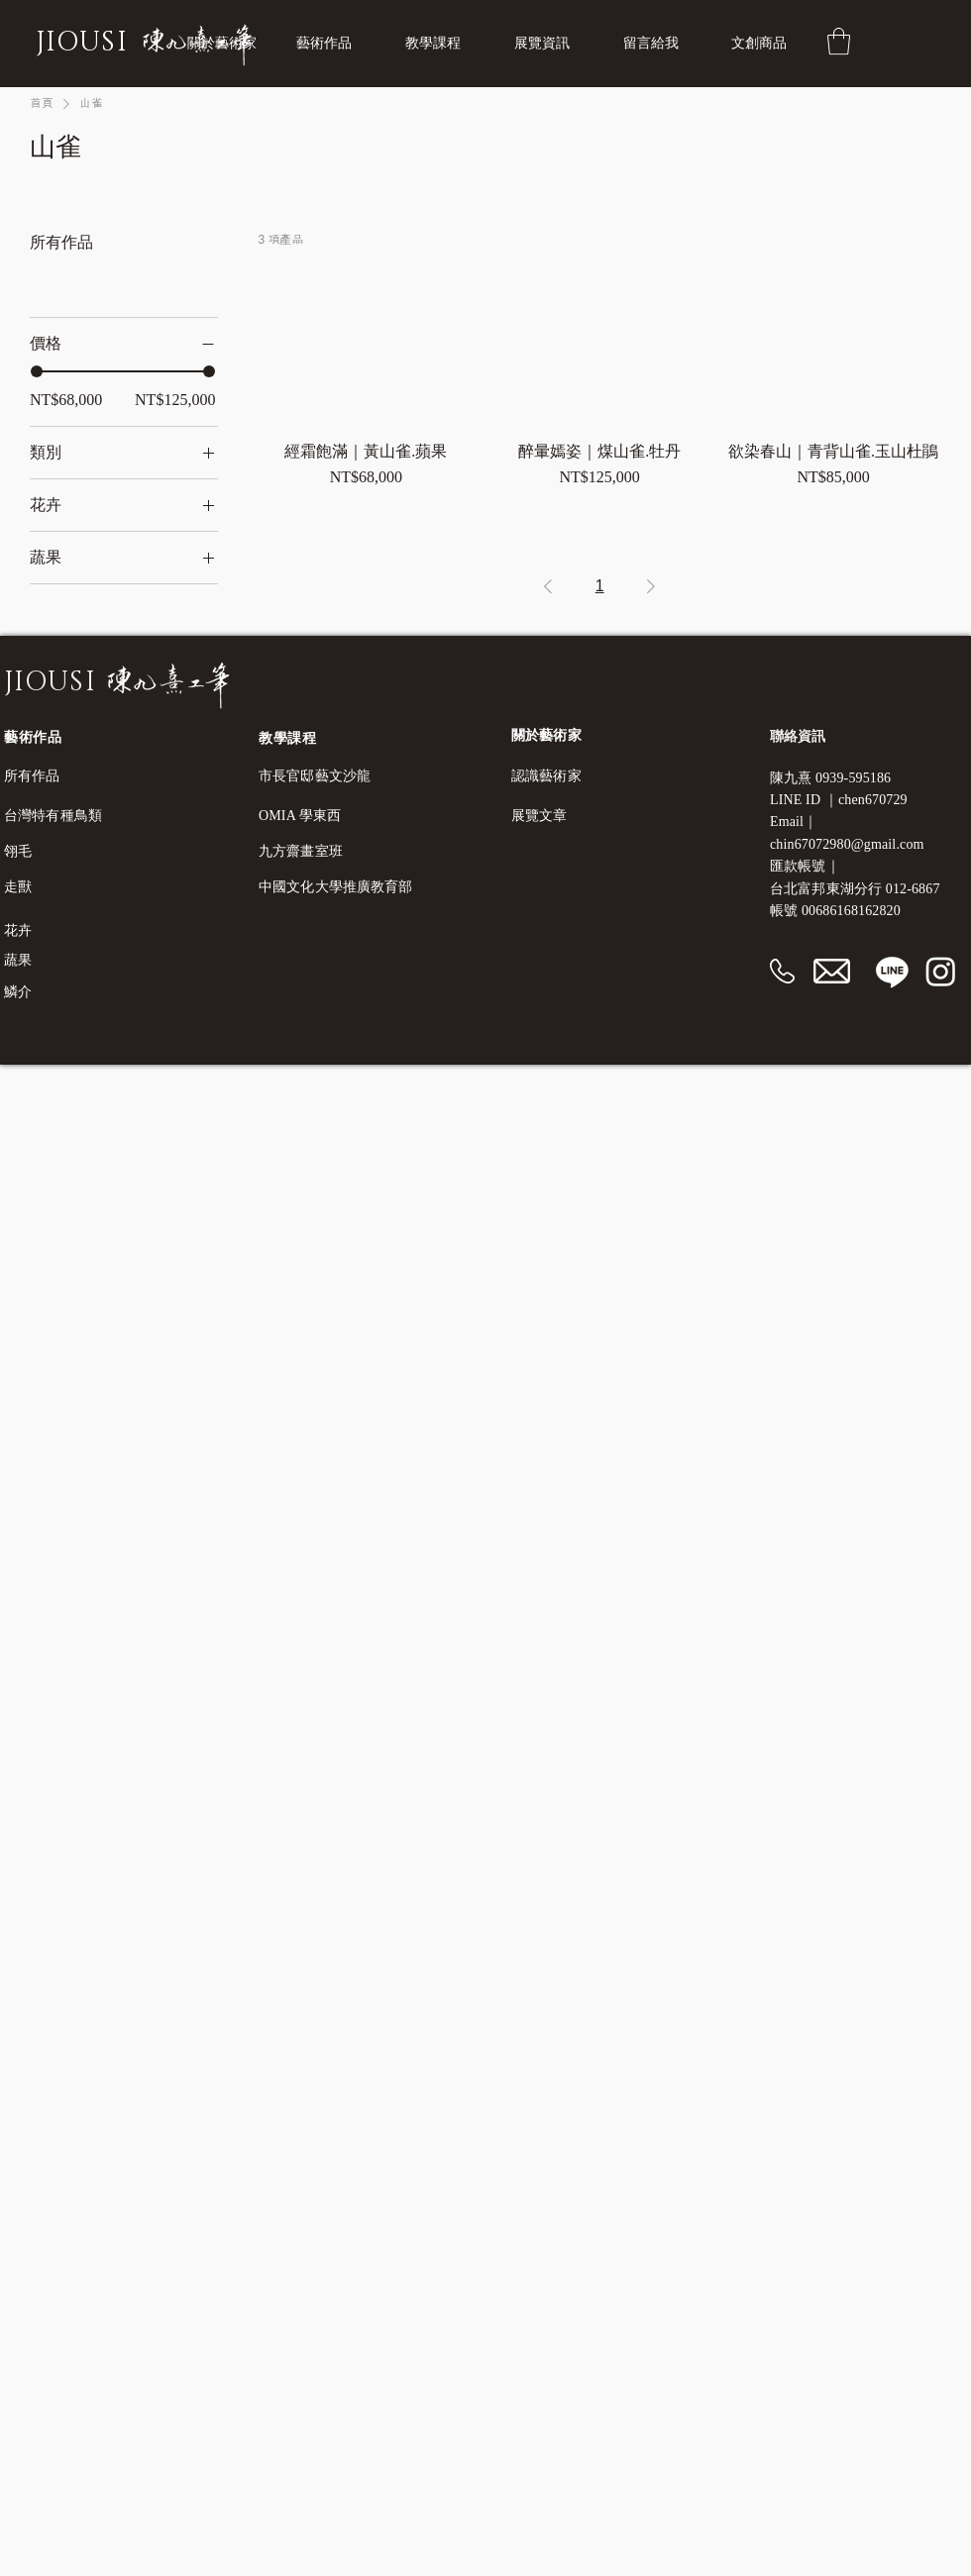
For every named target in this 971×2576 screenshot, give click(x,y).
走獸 (18, 886)
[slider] (37, 371)
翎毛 (18, 851)
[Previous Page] (548, 586)
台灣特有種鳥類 (53, 815)
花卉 (18, 930)
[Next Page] (651, 586)
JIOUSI (82, 42)
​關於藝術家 (546, 735)
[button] (444, 43)
